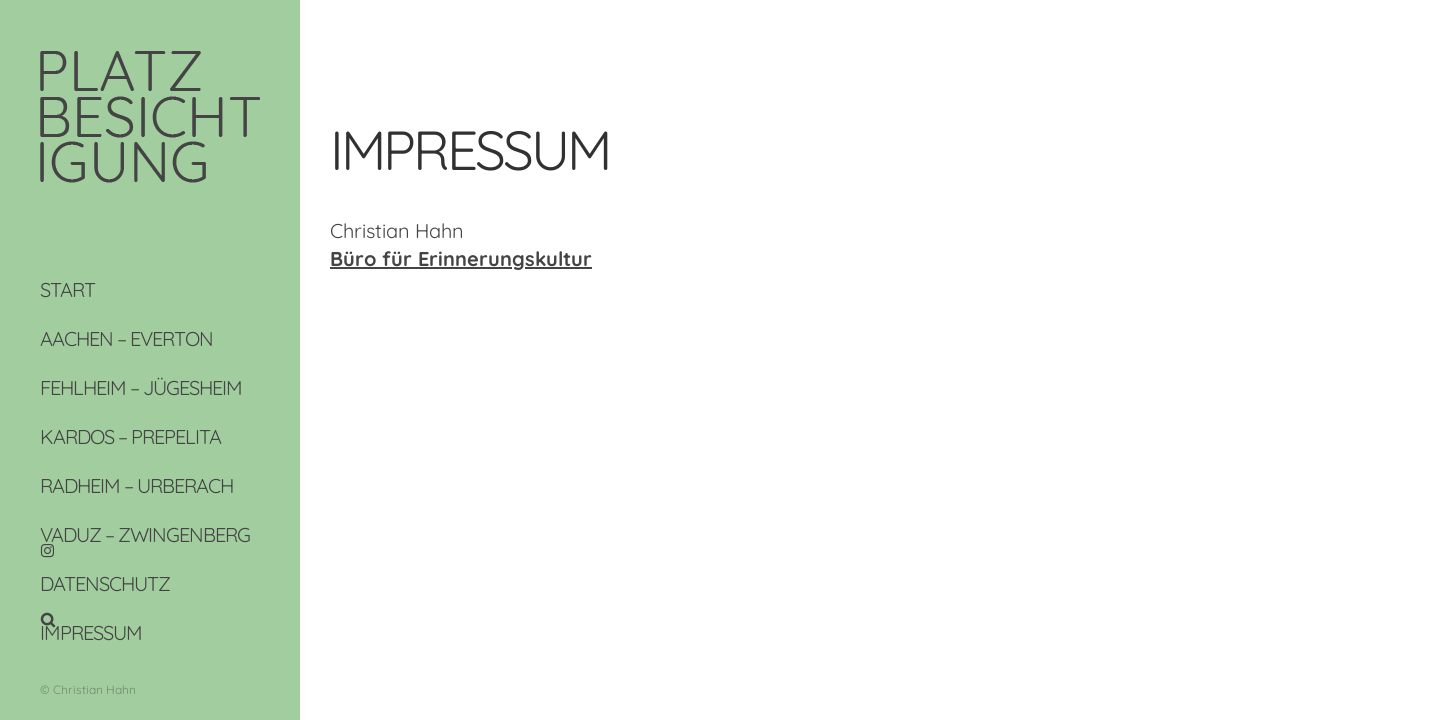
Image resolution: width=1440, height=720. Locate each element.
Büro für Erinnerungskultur (461, 258)
